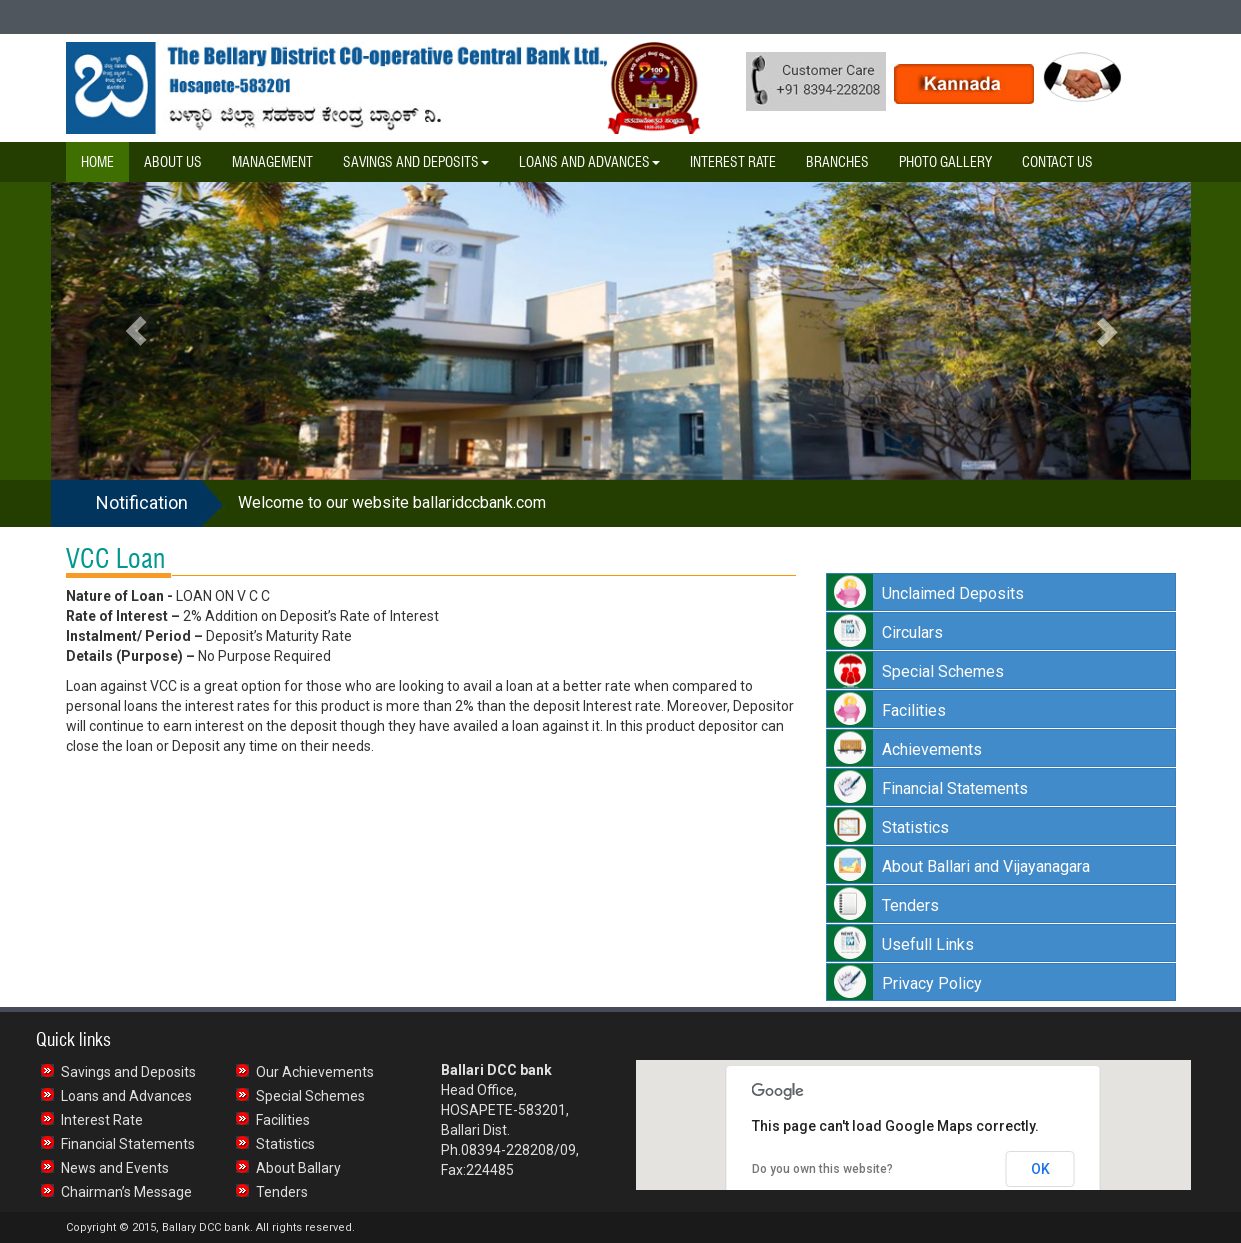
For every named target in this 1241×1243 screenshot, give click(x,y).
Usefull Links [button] (928, 944)
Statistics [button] (915, 827)
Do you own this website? (822, 1169)
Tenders (282, 1192)
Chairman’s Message (126, 1192)
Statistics (285, 1144)
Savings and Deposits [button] (416, 162)
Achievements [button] (932, 749)
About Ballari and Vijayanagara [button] (986, 866)
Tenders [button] (910, 905)
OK (1040, 1169)
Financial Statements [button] (955, 788)
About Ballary (298, 1168)
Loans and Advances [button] (589, 162)
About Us (173, 162)
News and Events (115, 1168)
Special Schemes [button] (943, 671)
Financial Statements (128, 1144)
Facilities (283, 1120)
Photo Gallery (945, 162)
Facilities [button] (914, 710)
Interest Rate (733, 162)
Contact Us (1057, 162)
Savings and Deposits (128, 1072)
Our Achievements (315, 1072)
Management (272, 162)
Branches (837, 162)
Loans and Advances (126, 1096)
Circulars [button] (912, 632)
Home (97, 162)
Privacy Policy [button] (932, 983)
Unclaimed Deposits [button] (953, 593)
